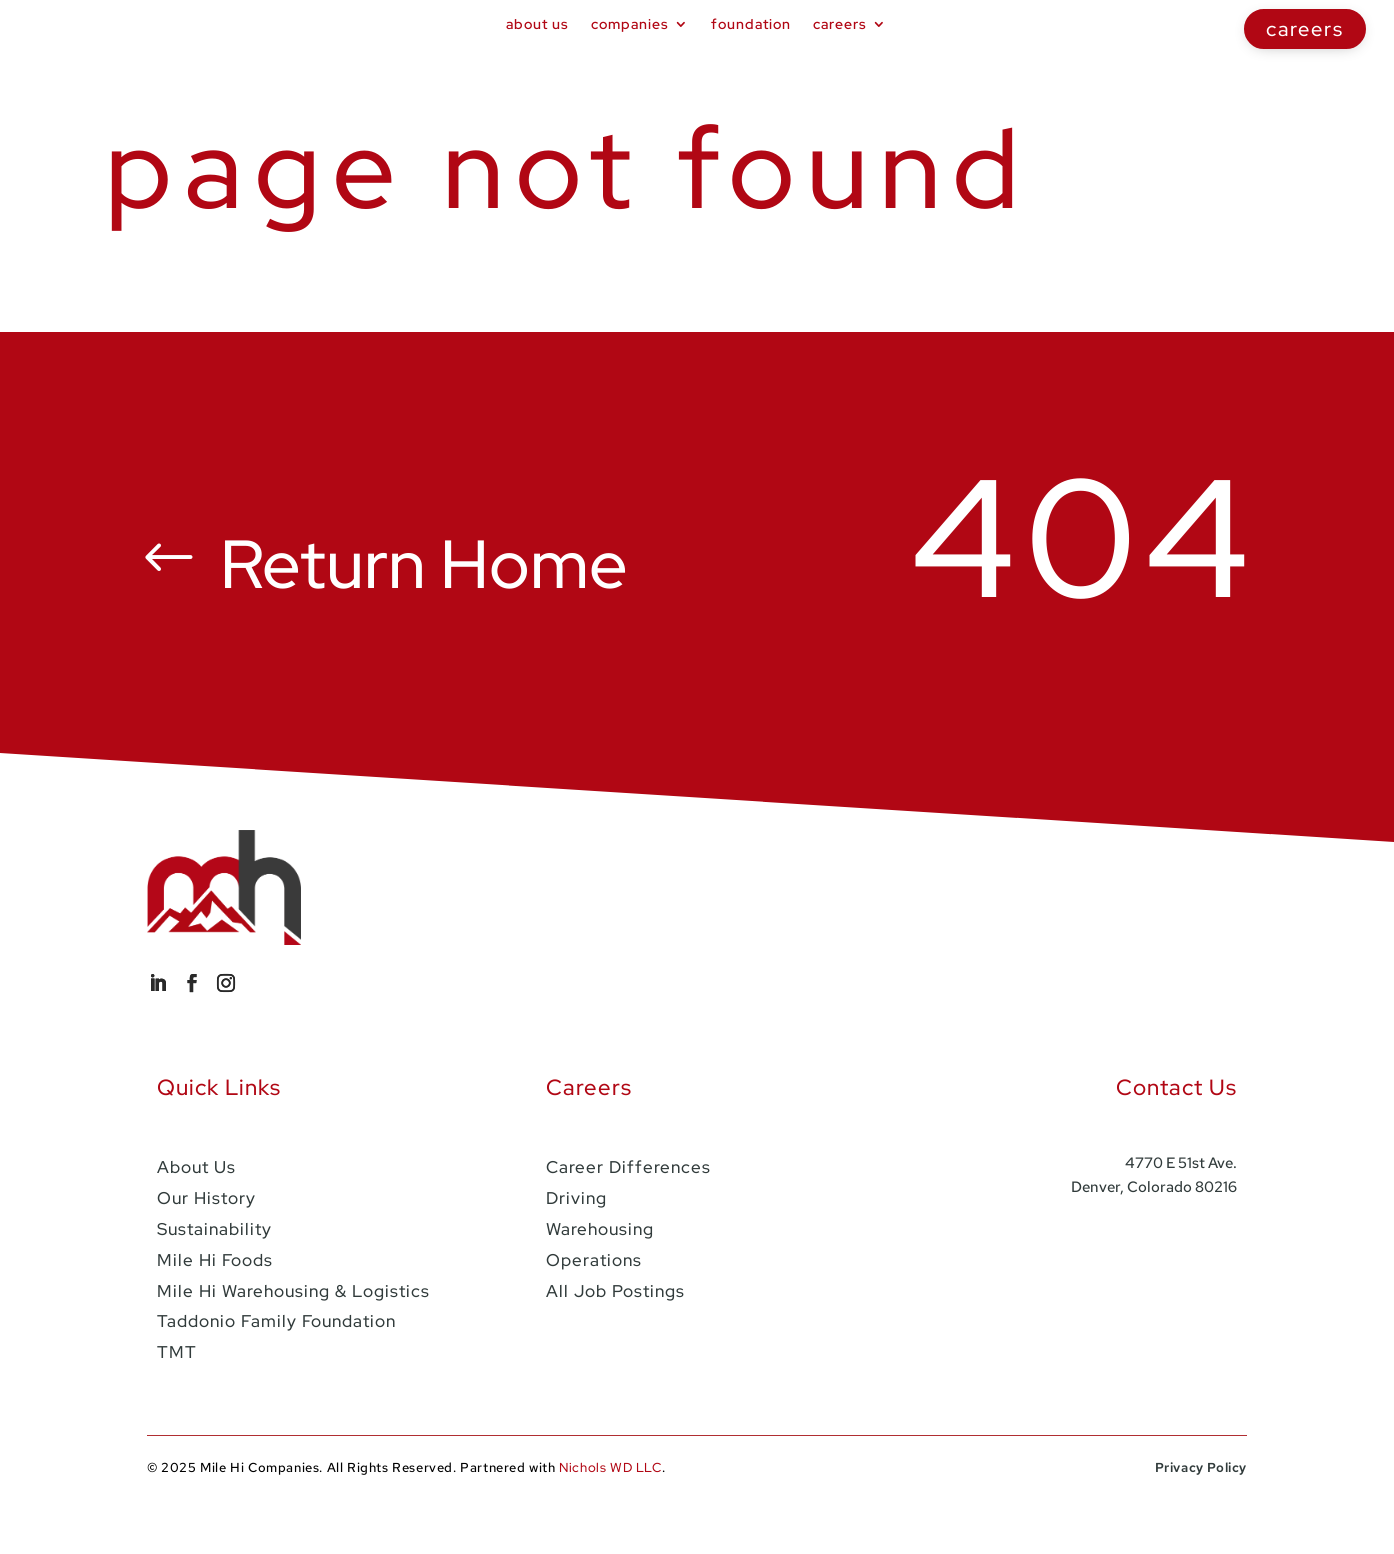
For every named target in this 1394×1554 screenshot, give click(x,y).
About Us (537, 24)
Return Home (433, 612)
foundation (751, 24)
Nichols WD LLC (610, 1512)
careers (1305, 29)
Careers (840, 24)
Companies (630, 24)
